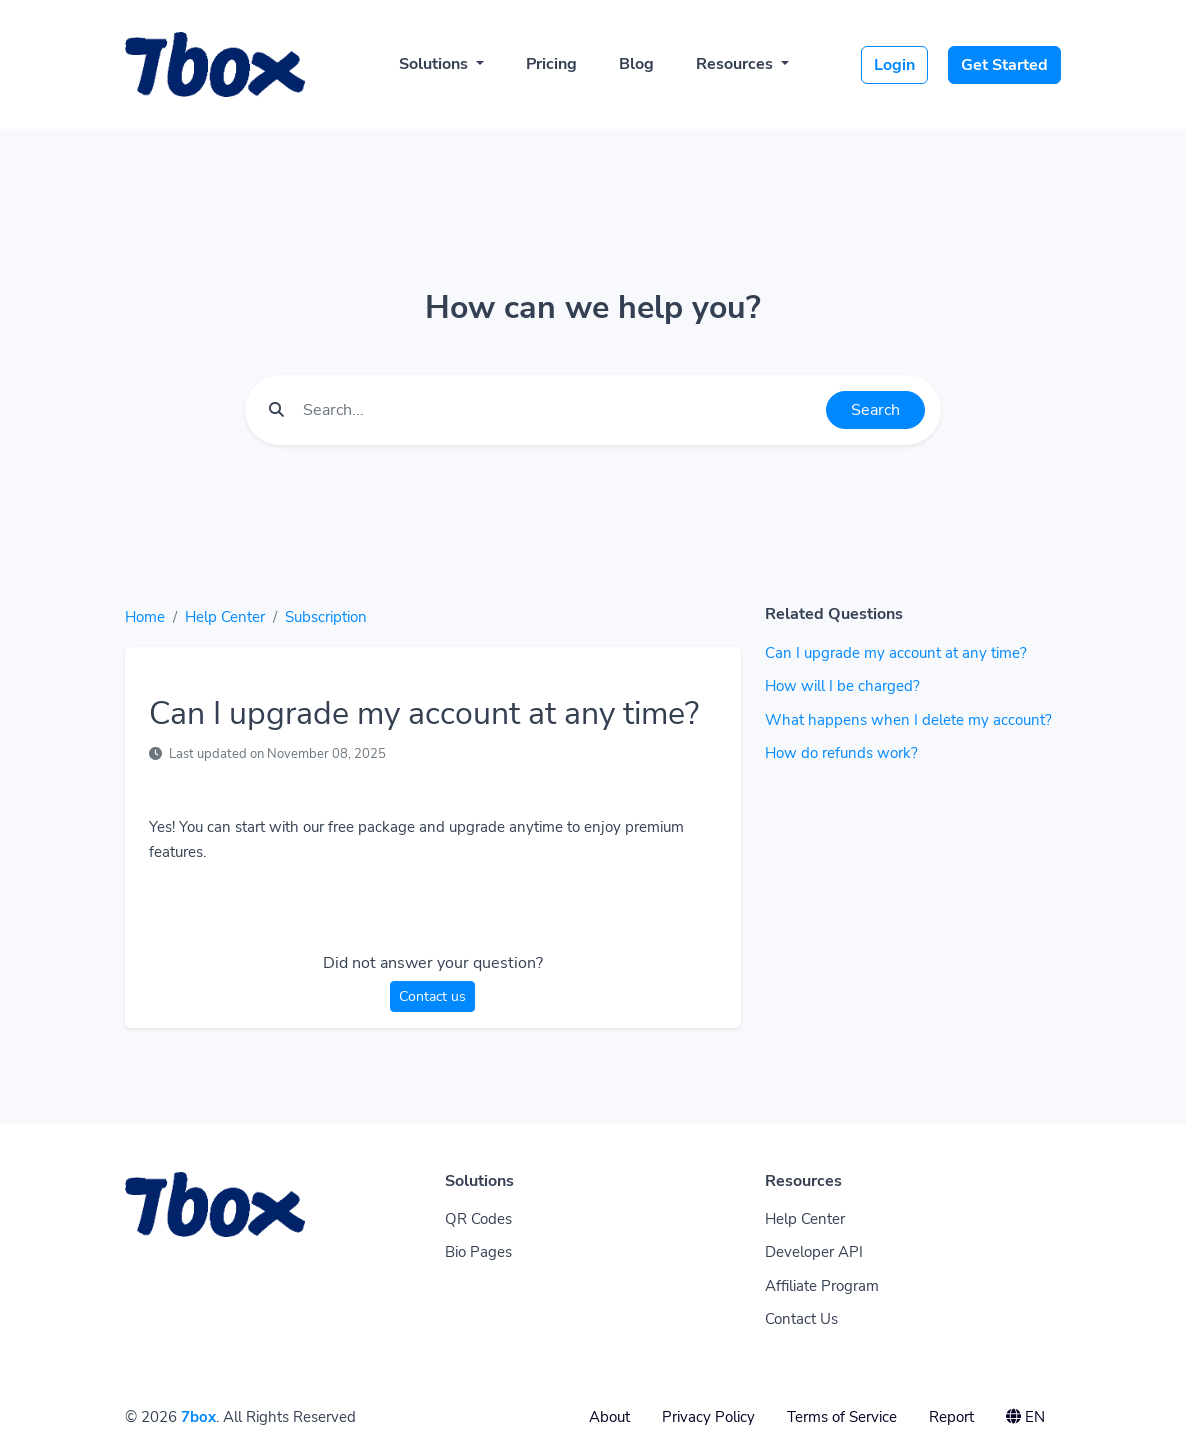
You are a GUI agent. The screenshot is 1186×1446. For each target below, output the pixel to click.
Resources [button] (736, 64)
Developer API (814, 1252)
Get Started (1004, 65)
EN (1025, 1417)
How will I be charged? (842, 686)
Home (145, 617)
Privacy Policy (708, 1417)
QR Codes (478, 1219)
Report (951, 1417)
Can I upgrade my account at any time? (896, 653)
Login (894, 65)
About (609, 1417)
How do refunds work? (841, 753)
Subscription (326, 617)
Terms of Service (842, 1417)
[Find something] (559, 410)
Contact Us (801, 1319)
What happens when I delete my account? (908, 720)
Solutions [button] (435, 64)
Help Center (225, 617)
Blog (636, 64)
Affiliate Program (822, 1286)
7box (198, 1417)
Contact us (432, 996)
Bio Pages (478, 1252)
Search (875, 410)
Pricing (551, 64)
